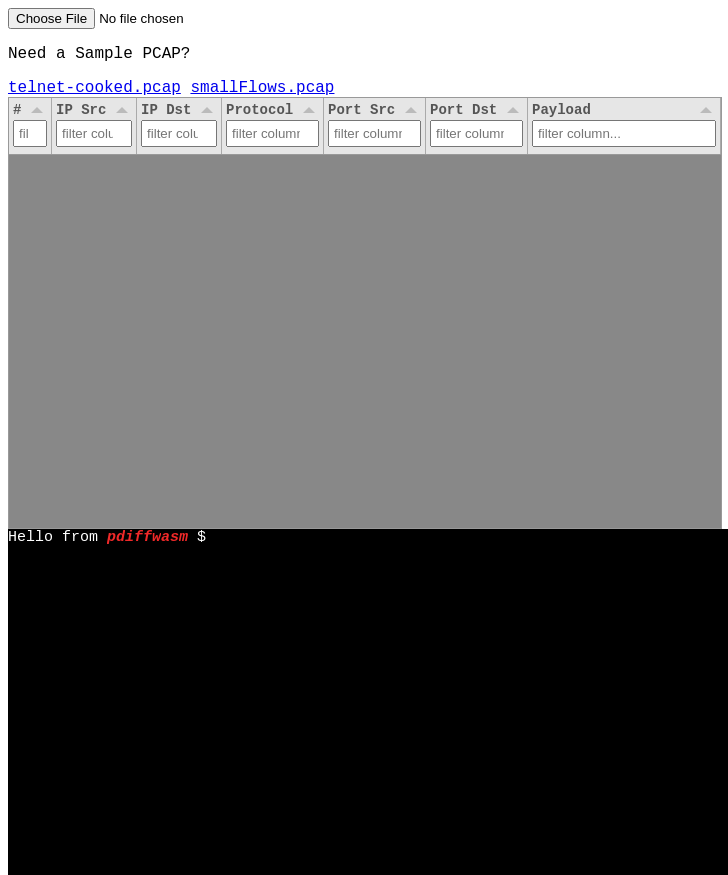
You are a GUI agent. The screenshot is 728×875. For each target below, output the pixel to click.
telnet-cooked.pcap (94, 94)
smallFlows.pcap (262, 94)
